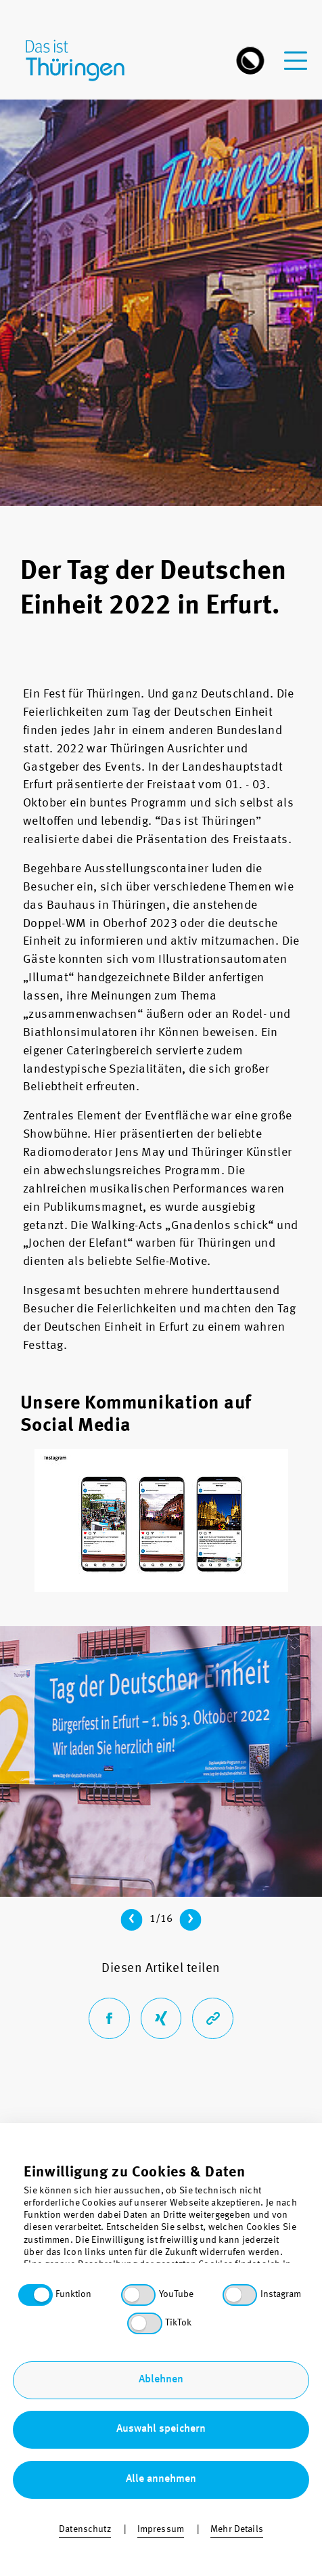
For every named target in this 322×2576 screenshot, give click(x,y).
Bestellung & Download (161, 2484)
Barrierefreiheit (160, 2424)
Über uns (161, 2365)
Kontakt (161, 2384)
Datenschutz (161, 2405)
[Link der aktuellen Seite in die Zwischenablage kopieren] (212, 2018)
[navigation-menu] (295, 52)
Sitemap (161, 2444)
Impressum (161, 2464)
